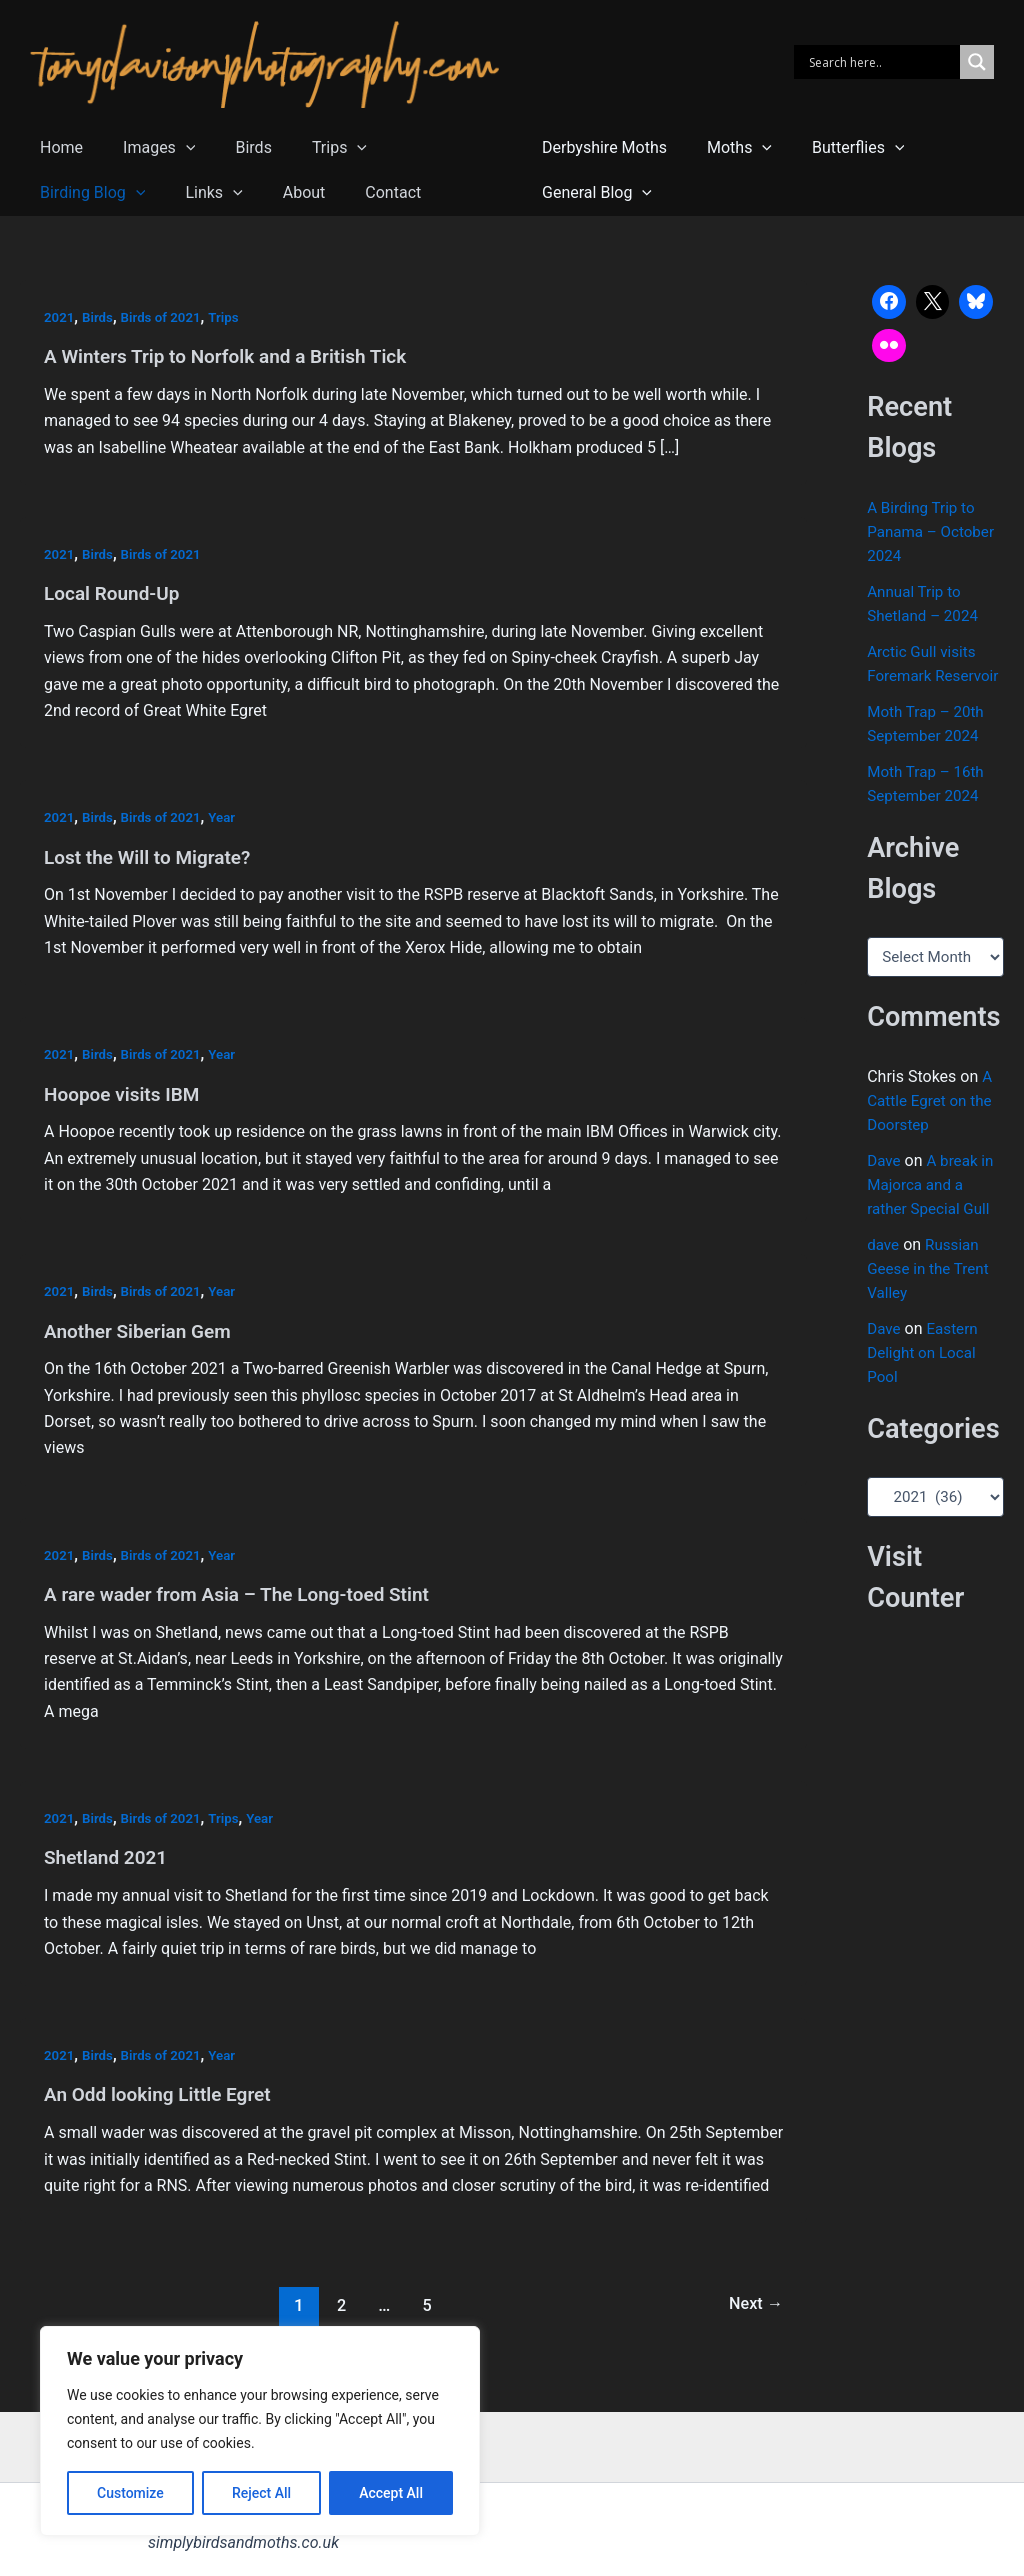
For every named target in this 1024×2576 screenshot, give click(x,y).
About (146, 192)
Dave (884, 1184)
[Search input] (882, 62)
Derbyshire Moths (600, 147)
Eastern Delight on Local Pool (924, 1376)
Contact (228, 192)
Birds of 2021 (166, 317)
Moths (727, 147)
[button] (174, 147)
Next (753, 2300)
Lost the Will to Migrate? (153, 855)
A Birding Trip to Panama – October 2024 (934, 531)
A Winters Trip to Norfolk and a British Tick (235, 356)
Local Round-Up (115, 593)
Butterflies (838, 147)
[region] (260, 2431)
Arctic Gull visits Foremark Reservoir (924, 675)
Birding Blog (423, 147)
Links (64, 192)
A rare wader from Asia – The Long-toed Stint (247, 1591)
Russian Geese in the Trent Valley (931, 1292)
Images (147, 147)
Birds (233, 147)
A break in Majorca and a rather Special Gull (933, 1208)
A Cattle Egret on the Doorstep (932, 1124)
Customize (130, 2493)
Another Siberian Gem (142, 1328)
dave (884, 1268)
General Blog (593, 192)
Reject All (261, 2493)
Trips (311, 147)
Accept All (391, 2493)
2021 (60, 317)
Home (57, 147)
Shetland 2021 (109, 1854)
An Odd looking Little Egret (163, 2090)
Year (230, 816)
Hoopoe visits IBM (126, 1092)
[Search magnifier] (977, 62)
